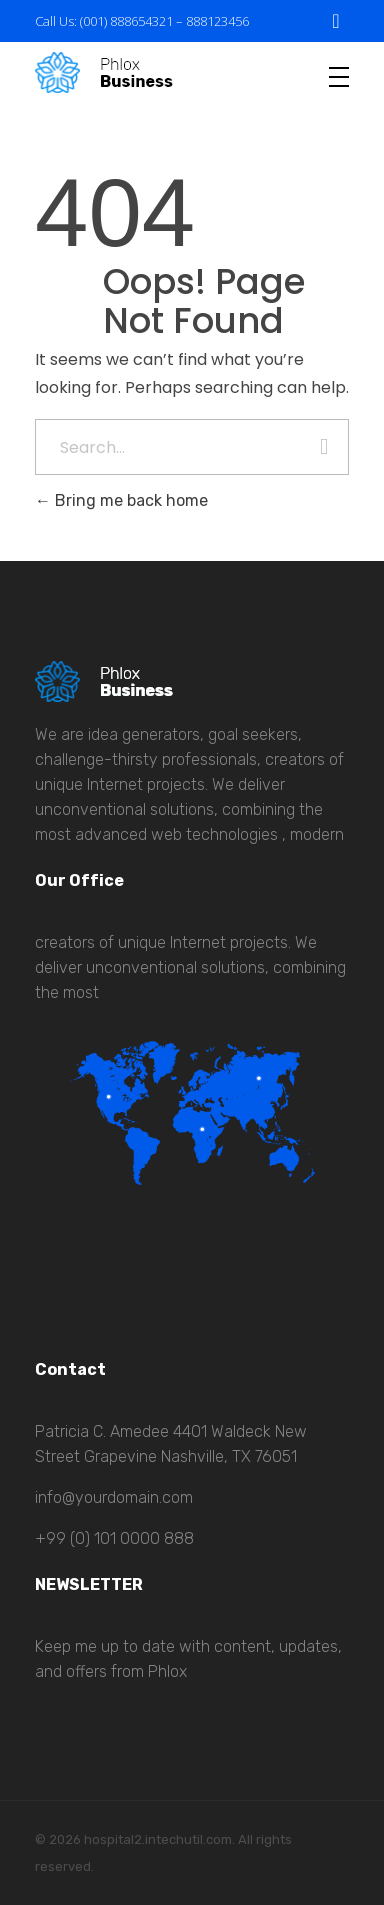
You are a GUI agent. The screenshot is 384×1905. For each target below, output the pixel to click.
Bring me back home (121, 500)
